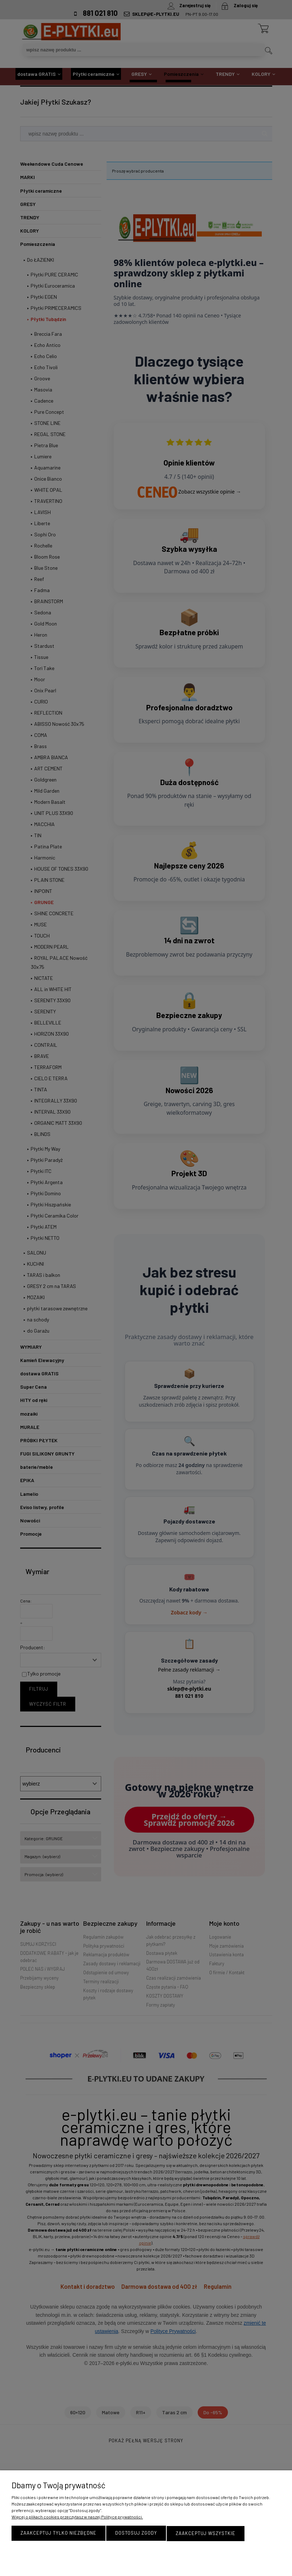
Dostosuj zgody (136, 2533)
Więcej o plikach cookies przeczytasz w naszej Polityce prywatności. (77, 2517)
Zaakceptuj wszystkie (205, 2533)
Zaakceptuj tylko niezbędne (58, 2533)
